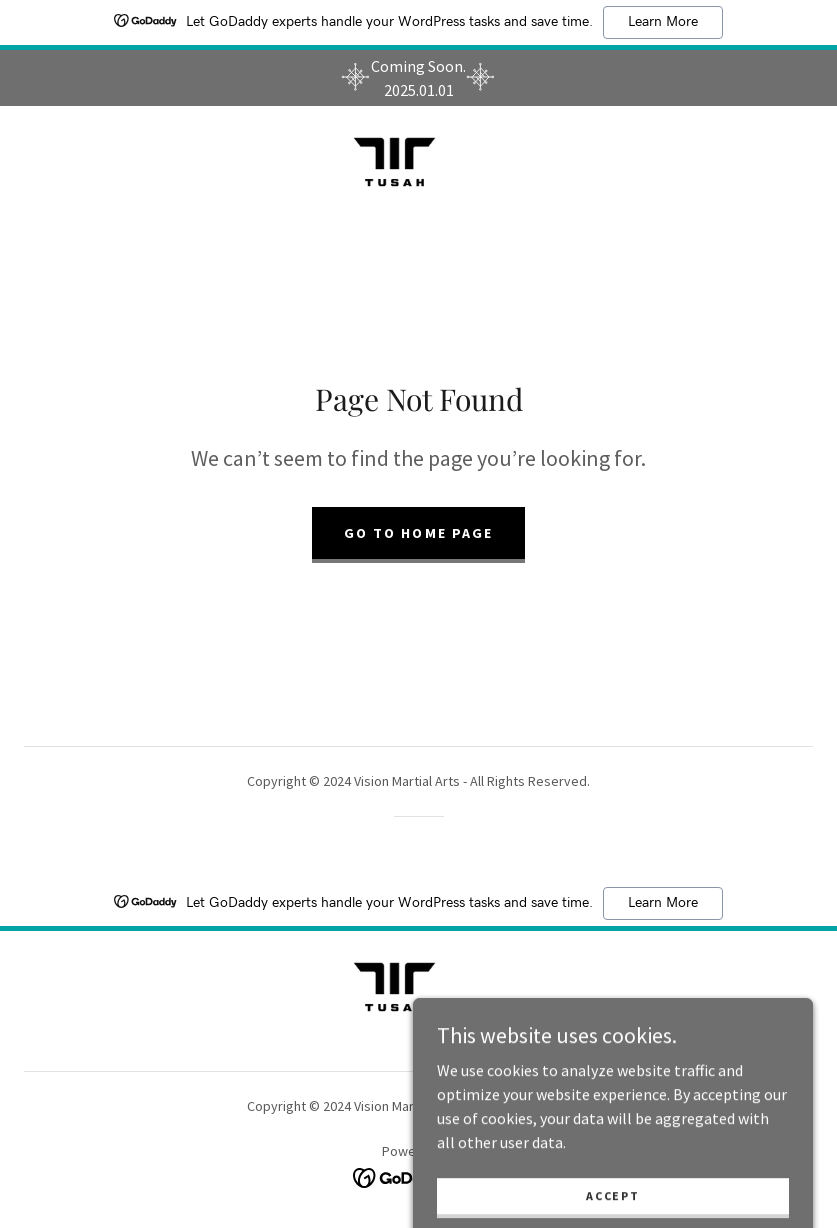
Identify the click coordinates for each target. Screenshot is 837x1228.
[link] (394, 162)
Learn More (663, 22)
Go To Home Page (418, 533)
